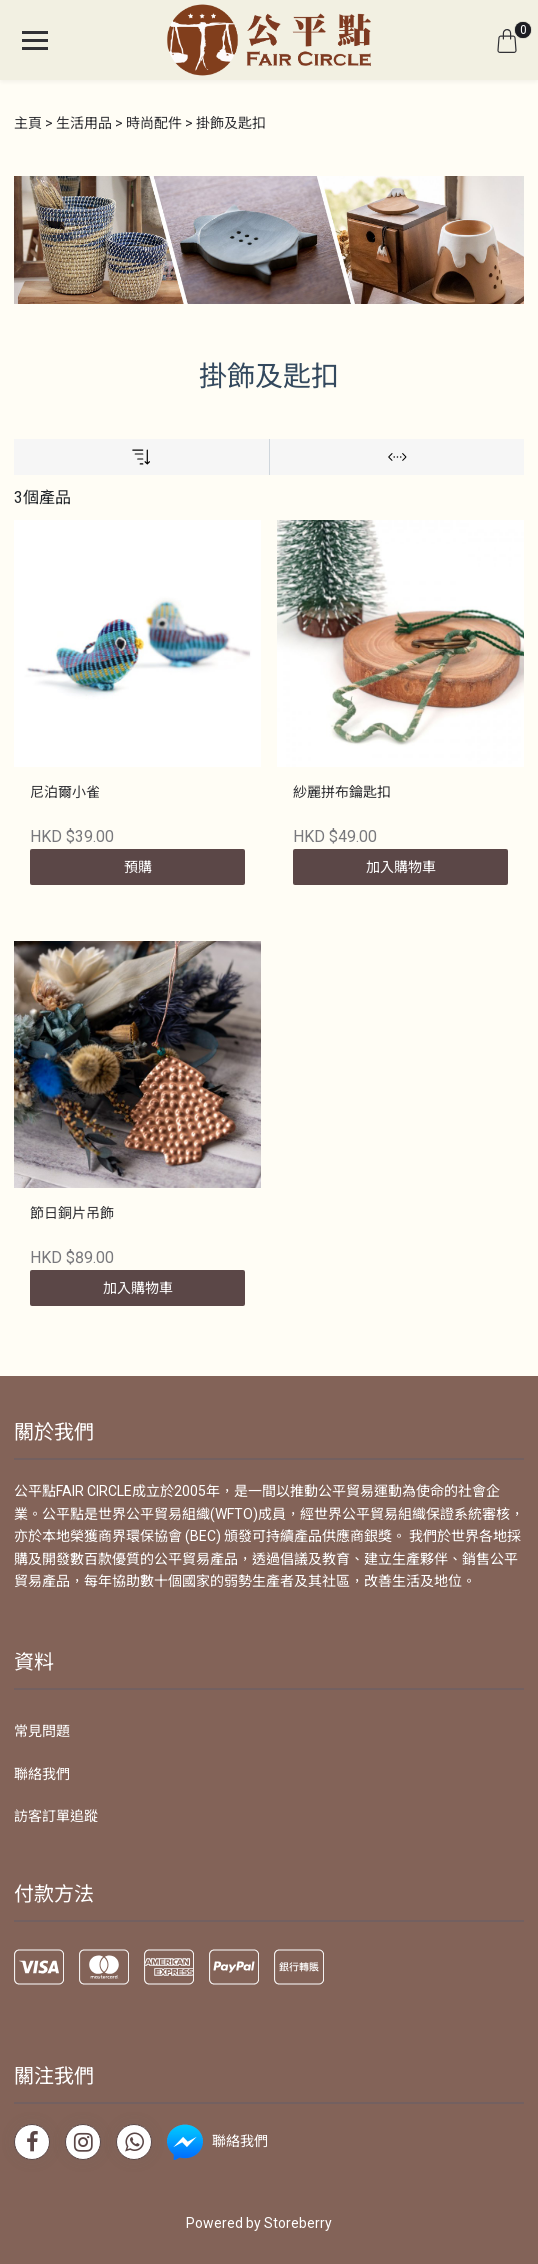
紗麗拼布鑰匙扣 (342, 792)
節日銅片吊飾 (72, 1213)
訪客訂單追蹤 (56, 1816)
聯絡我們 (42, 1774)
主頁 (28, 123)
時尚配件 (154, 123)
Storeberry (298, 2223)
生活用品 (84, 123)
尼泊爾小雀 (65, 792)
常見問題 (42, 1731)
